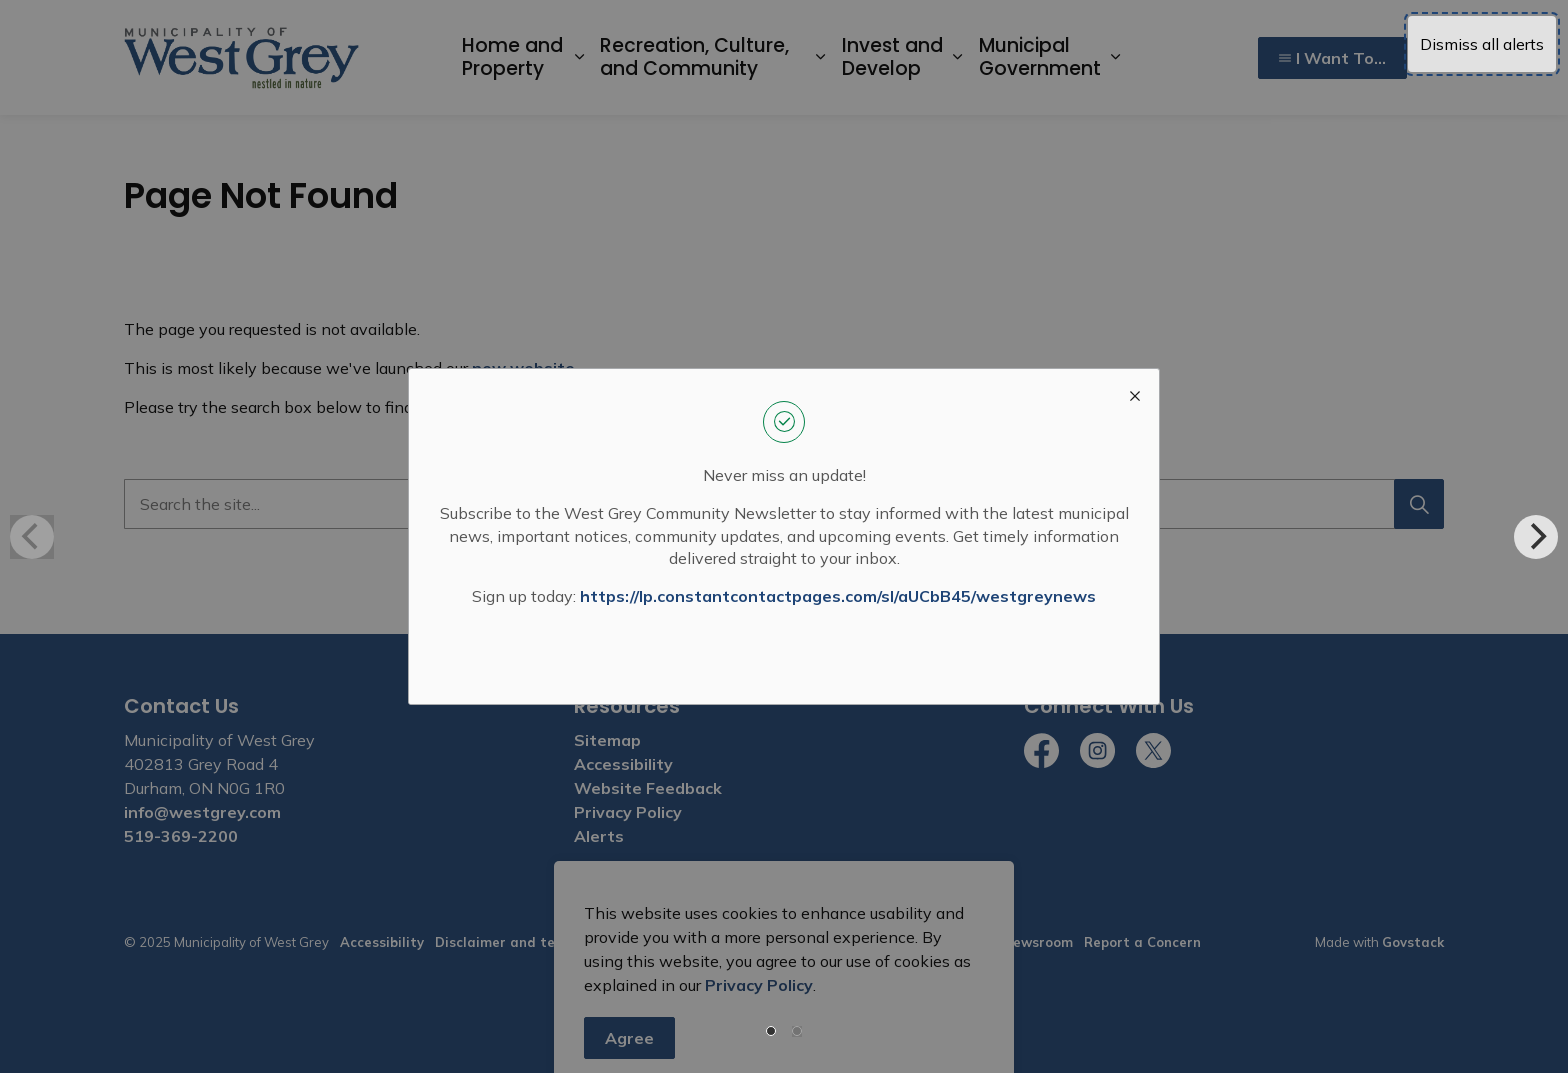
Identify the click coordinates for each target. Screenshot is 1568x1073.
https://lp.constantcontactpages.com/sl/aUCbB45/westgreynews (838, 596)
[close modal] (1135, 393)
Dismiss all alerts (1482, 44)
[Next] (1536, 537)
